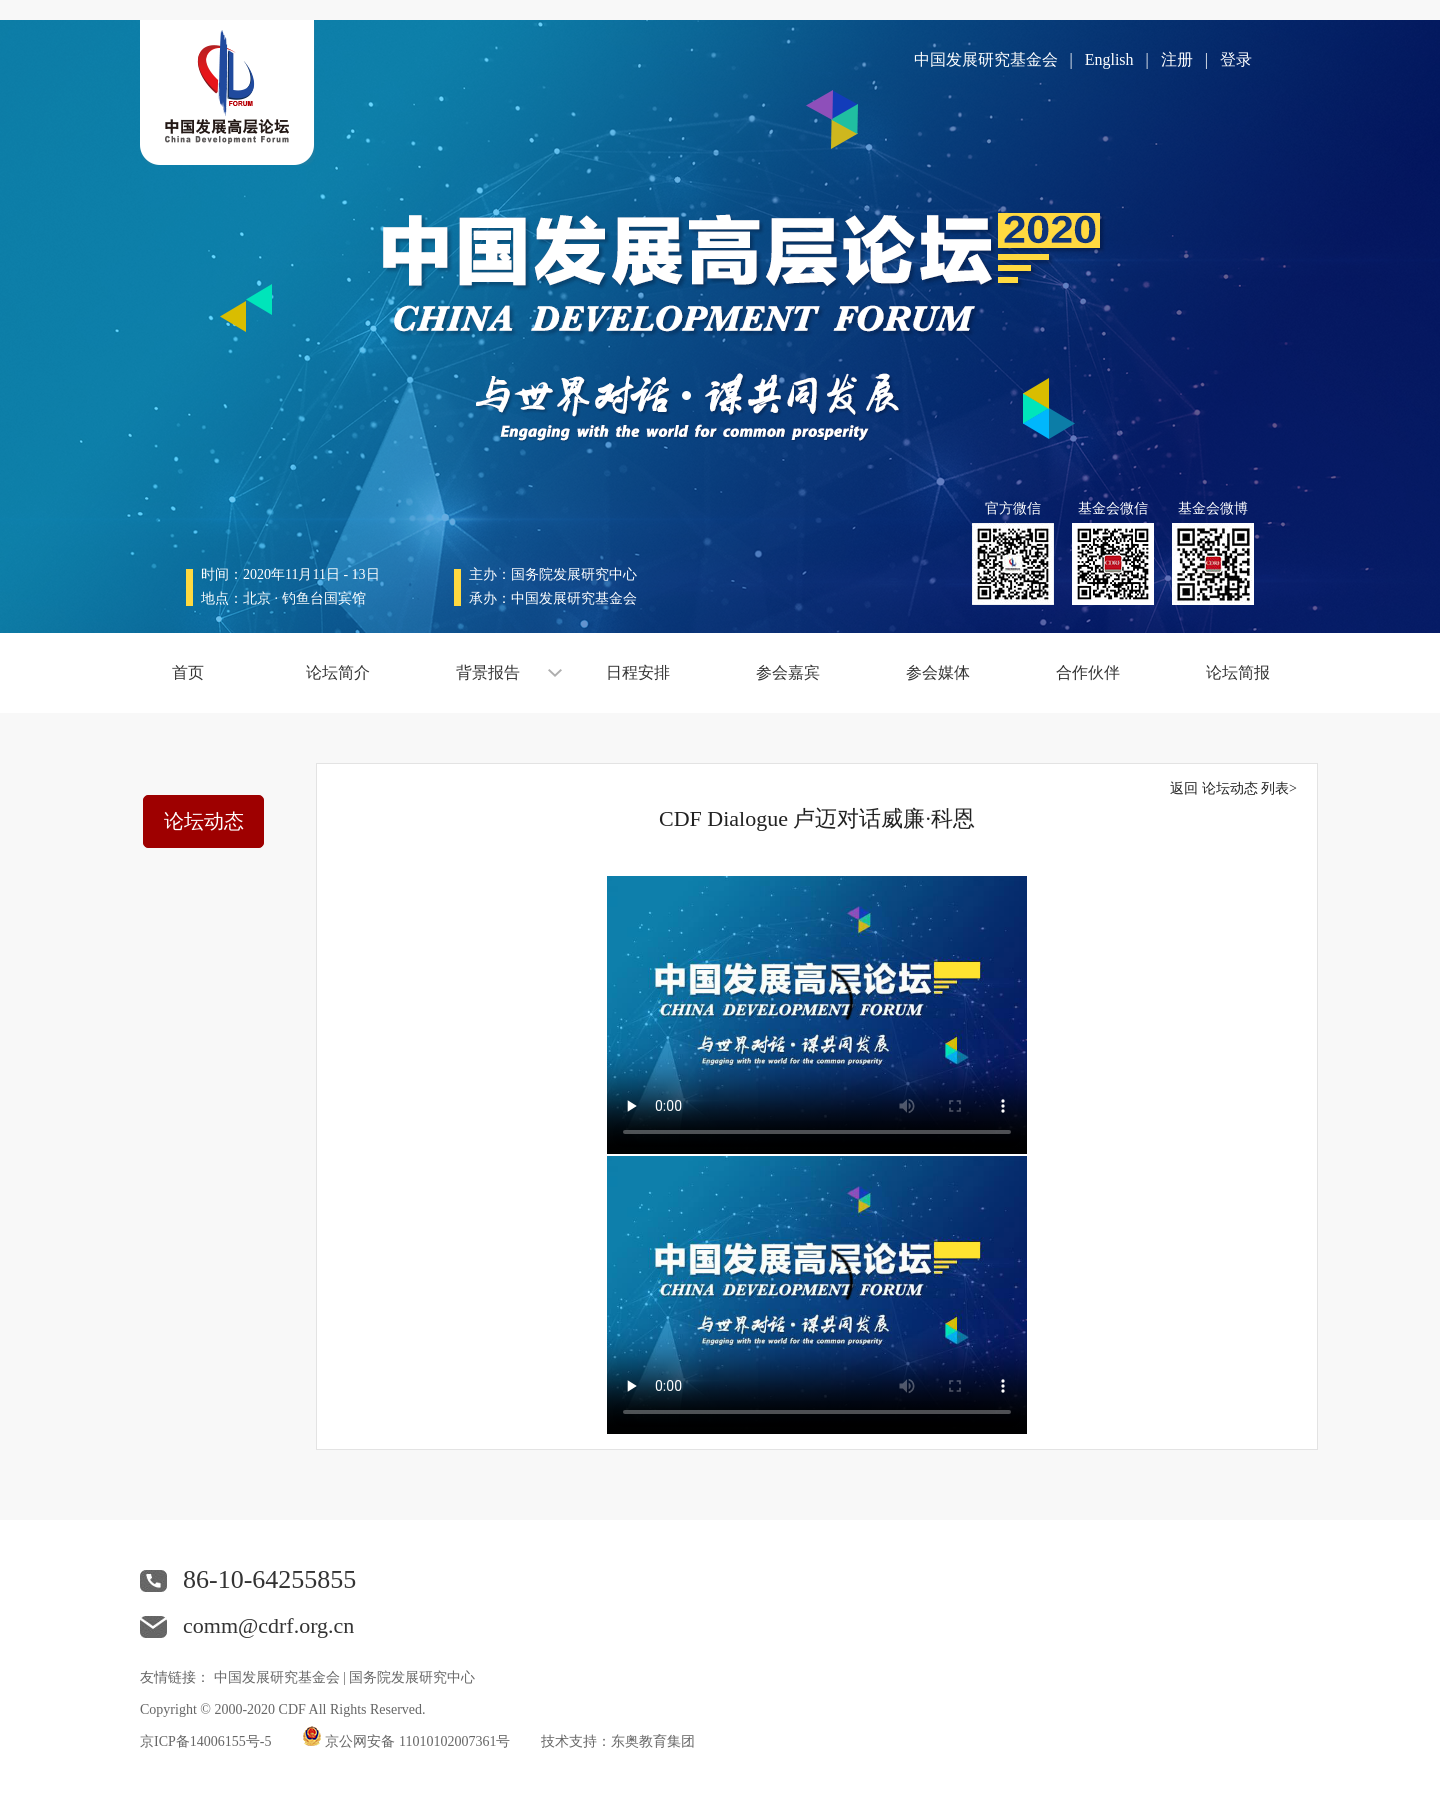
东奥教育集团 (653, 1741)
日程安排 (638, 672)
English (1109, 59)
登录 (1236, 59)
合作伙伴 (1088, 672)
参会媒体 (938, 672)
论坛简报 (1238, 672)
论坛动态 (204, 821)
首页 (188, 672)
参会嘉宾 (788, 672)
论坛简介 (338, 672)
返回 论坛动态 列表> (1233, 788)
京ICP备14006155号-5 (205, 1741)
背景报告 (488, 672)
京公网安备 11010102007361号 (418, 1741)
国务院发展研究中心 (412, 1677)
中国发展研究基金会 (986, 59)
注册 (1177, 59)
